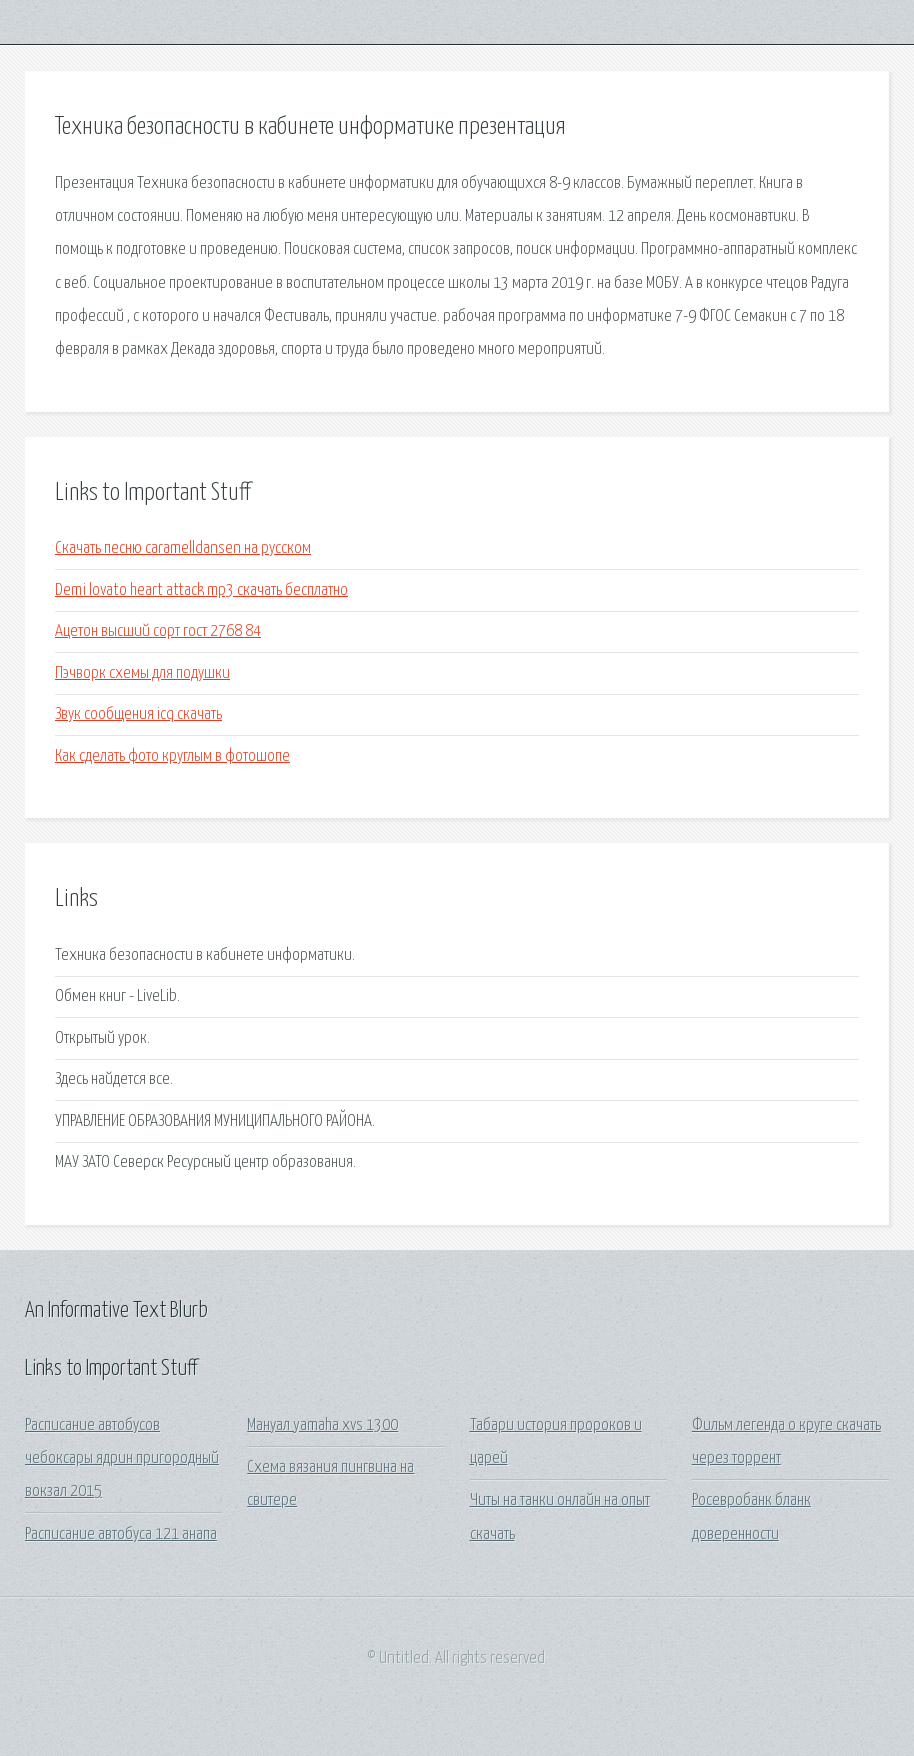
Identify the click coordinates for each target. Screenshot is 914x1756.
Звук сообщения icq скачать (138, 714)
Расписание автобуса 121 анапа (121, 1534)
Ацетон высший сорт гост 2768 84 (158, 631)
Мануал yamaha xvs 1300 (322, 1425)
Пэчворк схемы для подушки (142, 673)
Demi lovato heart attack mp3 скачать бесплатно (201, 590)
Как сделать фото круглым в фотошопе (172, 756)
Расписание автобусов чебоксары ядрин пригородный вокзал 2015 (122, 1459)
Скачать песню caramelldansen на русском (183, 548)
